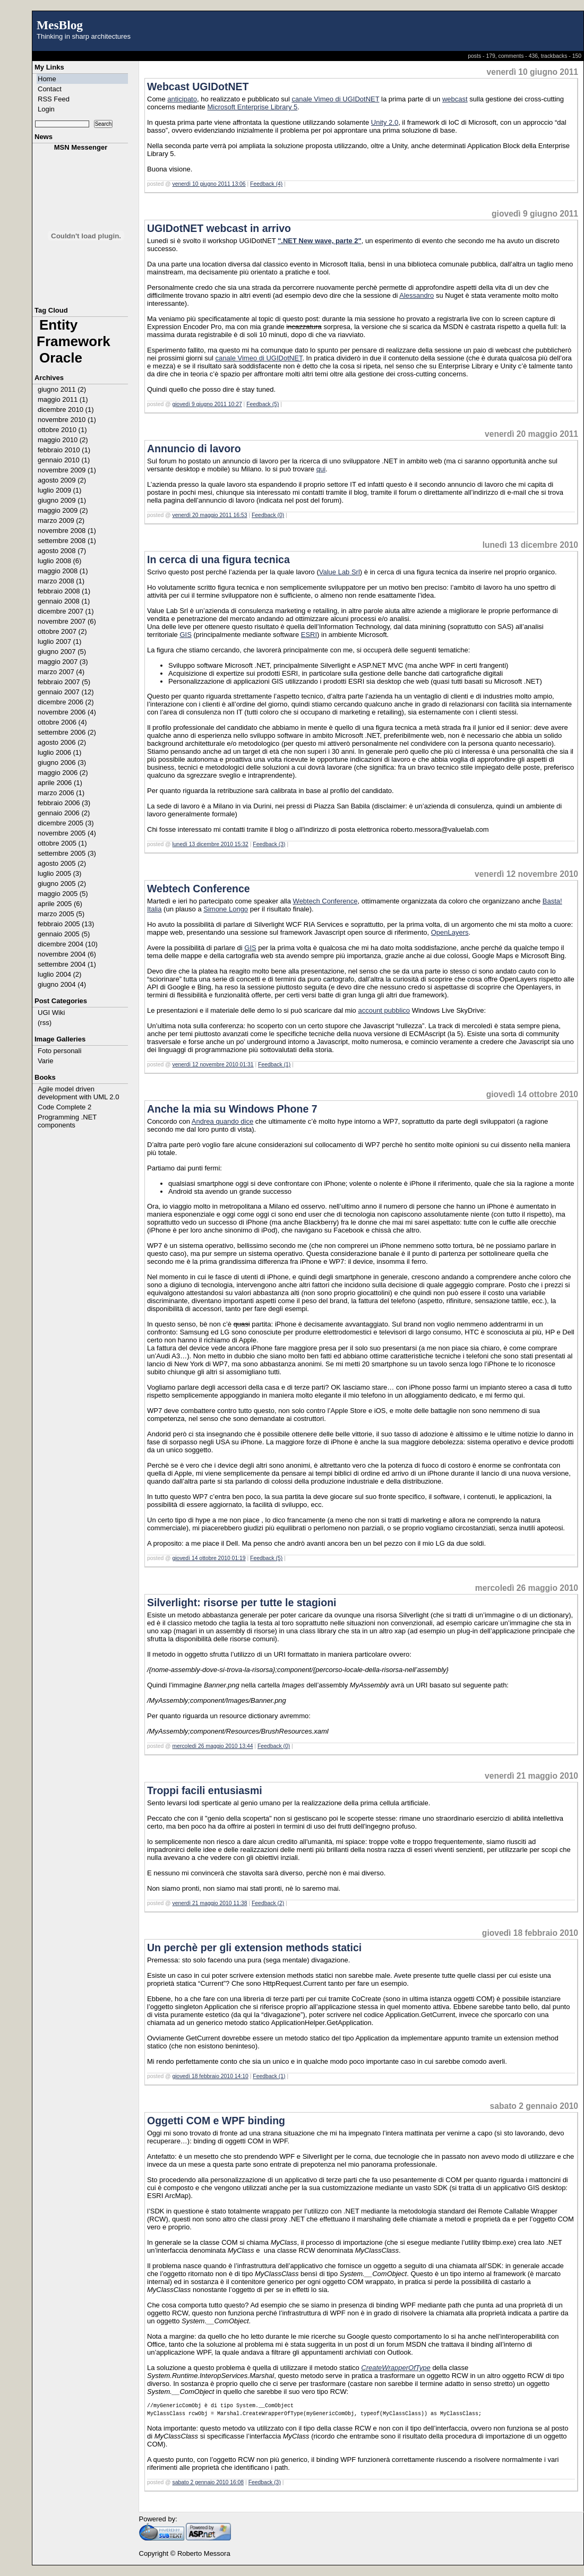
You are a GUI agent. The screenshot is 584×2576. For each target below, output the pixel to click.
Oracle (60, 358)
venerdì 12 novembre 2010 (526, 873)
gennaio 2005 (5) (64, 934)
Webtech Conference (198, 888)
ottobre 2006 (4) (62, 722)
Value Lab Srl (339, 572)
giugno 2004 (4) (62, 984)
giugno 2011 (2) (62, 389)
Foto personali (59, 1051)
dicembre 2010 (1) (66, 409)
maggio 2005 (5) (63, 894)
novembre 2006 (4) (67, 712)
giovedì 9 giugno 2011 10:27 (207, 404)
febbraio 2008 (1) (64, 591)
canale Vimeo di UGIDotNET (335, 99)
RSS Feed (54, 99)
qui (320, 469)
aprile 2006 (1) (60, 783)
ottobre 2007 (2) (62, 631)
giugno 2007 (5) (62, 652)
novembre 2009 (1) (67, 470)
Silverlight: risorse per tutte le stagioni (242, 1602)
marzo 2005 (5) (61, 914)
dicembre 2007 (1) (66, 611)
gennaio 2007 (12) (66, 692)
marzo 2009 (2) (61, 520)
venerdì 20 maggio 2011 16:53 (210, 515)
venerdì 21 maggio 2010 (531, 1775)
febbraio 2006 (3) (64, 803)
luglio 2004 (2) (59, 974)
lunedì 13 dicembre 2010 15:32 (210, 844)
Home (47, 79)
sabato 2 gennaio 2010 (534, 2105)
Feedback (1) (274, 1064)
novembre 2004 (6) (67, 954)
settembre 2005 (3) (67, 853)
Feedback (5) (262, 404)
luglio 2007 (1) (59, 641)
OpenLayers (450, 932)
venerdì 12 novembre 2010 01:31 (213, 1064)
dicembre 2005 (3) (66, 823)
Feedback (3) (269, 844)
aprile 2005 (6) (60, 904)
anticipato (182, 99)
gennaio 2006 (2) (64, 813)
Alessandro (416, 295)
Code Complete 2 (64, 1107)
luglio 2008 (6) (59, 561)
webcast (455, 99)
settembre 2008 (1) (67, 541)
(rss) (44, 1023)
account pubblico (384, 1010)
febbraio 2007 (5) (64, 682)
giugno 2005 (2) (62, 884)
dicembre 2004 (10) (68, 944)
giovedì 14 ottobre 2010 (532, 1094)
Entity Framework (73, 333)
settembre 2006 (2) (67, 732)
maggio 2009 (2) (63, 510)
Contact (50, 89)
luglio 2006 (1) (59, 752)
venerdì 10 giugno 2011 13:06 (209, 184)
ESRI (309, 635)
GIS (185, 635)
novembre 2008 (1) (67, 531)
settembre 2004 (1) (67, 964)
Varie (45, 1061)
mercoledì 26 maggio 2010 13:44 (213, 1746)
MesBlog (60, 25)
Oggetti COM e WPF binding (216, 2120)
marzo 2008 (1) (61, 581)
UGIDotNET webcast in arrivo (219, 228)
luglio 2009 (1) (59, 490)
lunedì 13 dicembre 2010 (530, 544)
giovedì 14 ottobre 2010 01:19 (209, 1558)
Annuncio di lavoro (194, 448)
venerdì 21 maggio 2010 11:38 (210, 1903)
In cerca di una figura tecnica (218, 559)
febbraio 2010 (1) (64, 450)
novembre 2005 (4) (67, 833)
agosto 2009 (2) (62, 480)
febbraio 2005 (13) (66, 924)
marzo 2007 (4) (61, 672)
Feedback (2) (268, 1903)
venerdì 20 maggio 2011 (531, 433)
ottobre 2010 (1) (62, 430)
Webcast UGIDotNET (197, 86)
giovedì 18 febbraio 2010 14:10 (210, 2076)
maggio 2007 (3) (63, 662)
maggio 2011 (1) (63, 399)
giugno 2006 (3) (62, 762)
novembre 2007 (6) (67, 621)
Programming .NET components (67, 1121)
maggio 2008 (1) (63, 571)
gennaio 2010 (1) (64, 460)
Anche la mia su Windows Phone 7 (232, 1109)
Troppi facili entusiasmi (204, 1790)
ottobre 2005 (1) (62, 843)
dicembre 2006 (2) (66, 702)
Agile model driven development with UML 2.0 (78, 1093)
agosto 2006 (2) (62, 742)
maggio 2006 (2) (63, 773)
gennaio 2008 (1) (64, 601)
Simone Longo (225, 909)
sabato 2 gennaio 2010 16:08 (208, 2482)
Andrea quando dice (222, 1121)
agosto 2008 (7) (62, 551)
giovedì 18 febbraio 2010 (530, 1932)
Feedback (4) (266, 184)
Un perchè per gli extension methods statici (254, 1947)
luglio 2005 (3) (59, 873)
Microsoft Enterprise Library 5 (252, 107)
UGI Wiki (51, 1012)
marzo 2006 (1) (61, 793)
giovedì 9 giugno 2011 (535, 213)
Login (46, 109)
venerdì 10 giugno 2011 (532, 71)
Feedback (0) (268, 515)
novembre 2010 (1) (67, 420)
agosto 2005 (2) (62, 863)
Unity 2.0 (384, 122)
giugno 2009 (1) (62, 500)
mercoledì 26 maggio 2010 (526, 1587)
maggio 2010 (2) (63, 440)
